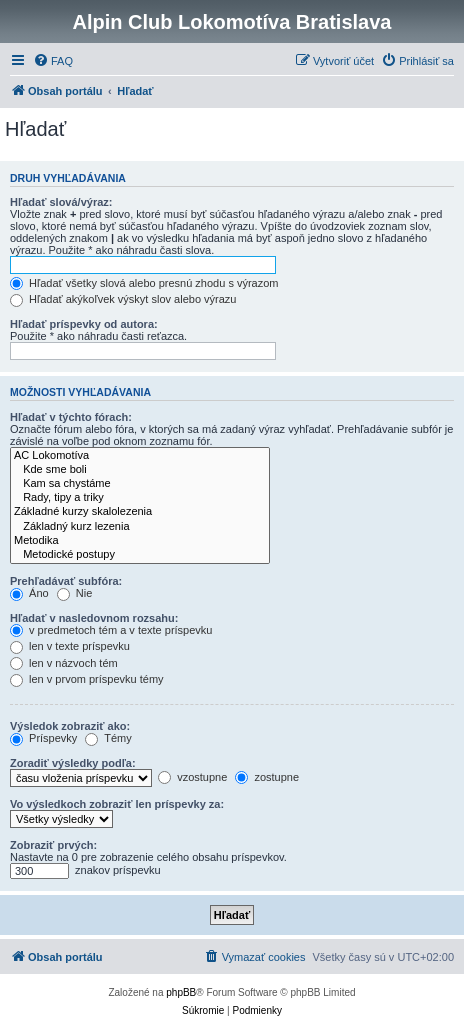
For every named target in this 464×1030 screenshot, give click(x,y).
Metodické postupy (140, 555)
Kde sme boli (140, 470)
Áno (29, 593)
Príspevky (43, 738)
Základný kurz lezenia (140, 527)
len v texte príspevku (70, 646)
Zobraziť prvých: (53, 845)
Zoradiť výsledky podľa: (73, 763)
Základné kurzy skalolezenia (140, 512)
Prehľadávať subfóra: (66, 581)
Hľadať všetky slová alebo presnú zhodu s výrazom (144, 283)
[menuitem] (53, 61)
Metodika (140, 541)
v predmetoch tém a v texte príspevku (111, 630)
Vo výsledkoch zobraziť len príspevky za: (117, 804)
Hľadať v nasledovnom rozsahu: (94, 618)
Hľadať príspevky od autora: (84, 324)
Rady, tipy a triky (140, 498)
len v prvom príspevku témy (87, 679)
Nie (75, 593)
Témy (108, 738)
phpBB (181, 992)
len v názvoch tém (64, 663)
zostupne (267, 777)
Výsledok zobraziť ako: (70, 726)
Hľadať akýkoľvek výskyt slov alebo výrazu (123, 299)
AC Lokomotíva (140, 456)
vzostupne (192, 777)
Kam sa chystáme (140, 484)
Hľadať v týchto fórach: (71, 417)
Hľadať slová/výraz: (61, 202)
